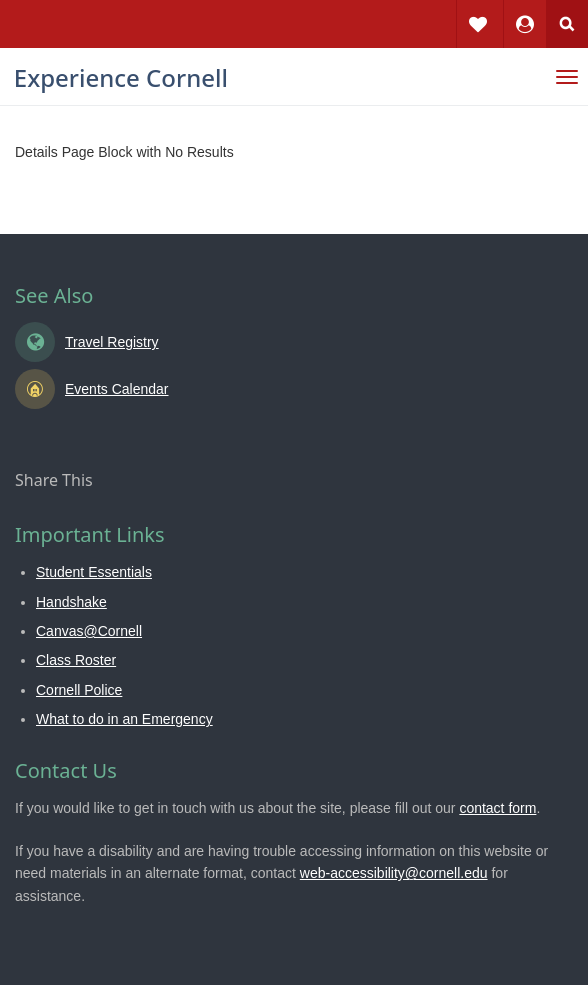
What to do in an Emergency (124, 719)
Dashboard (525, 9)
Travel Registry (112, 342)
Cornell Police (79, 690)
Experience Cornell (121, 77)
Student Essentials (94, 572)
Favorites (478, 9)
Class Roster (76, 660)
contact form (497, 808)
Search (567, 24)
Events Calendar (117, 389)
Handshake (71, 602)
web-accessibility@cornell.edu (394, 873)
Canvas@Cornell (89, 631)
